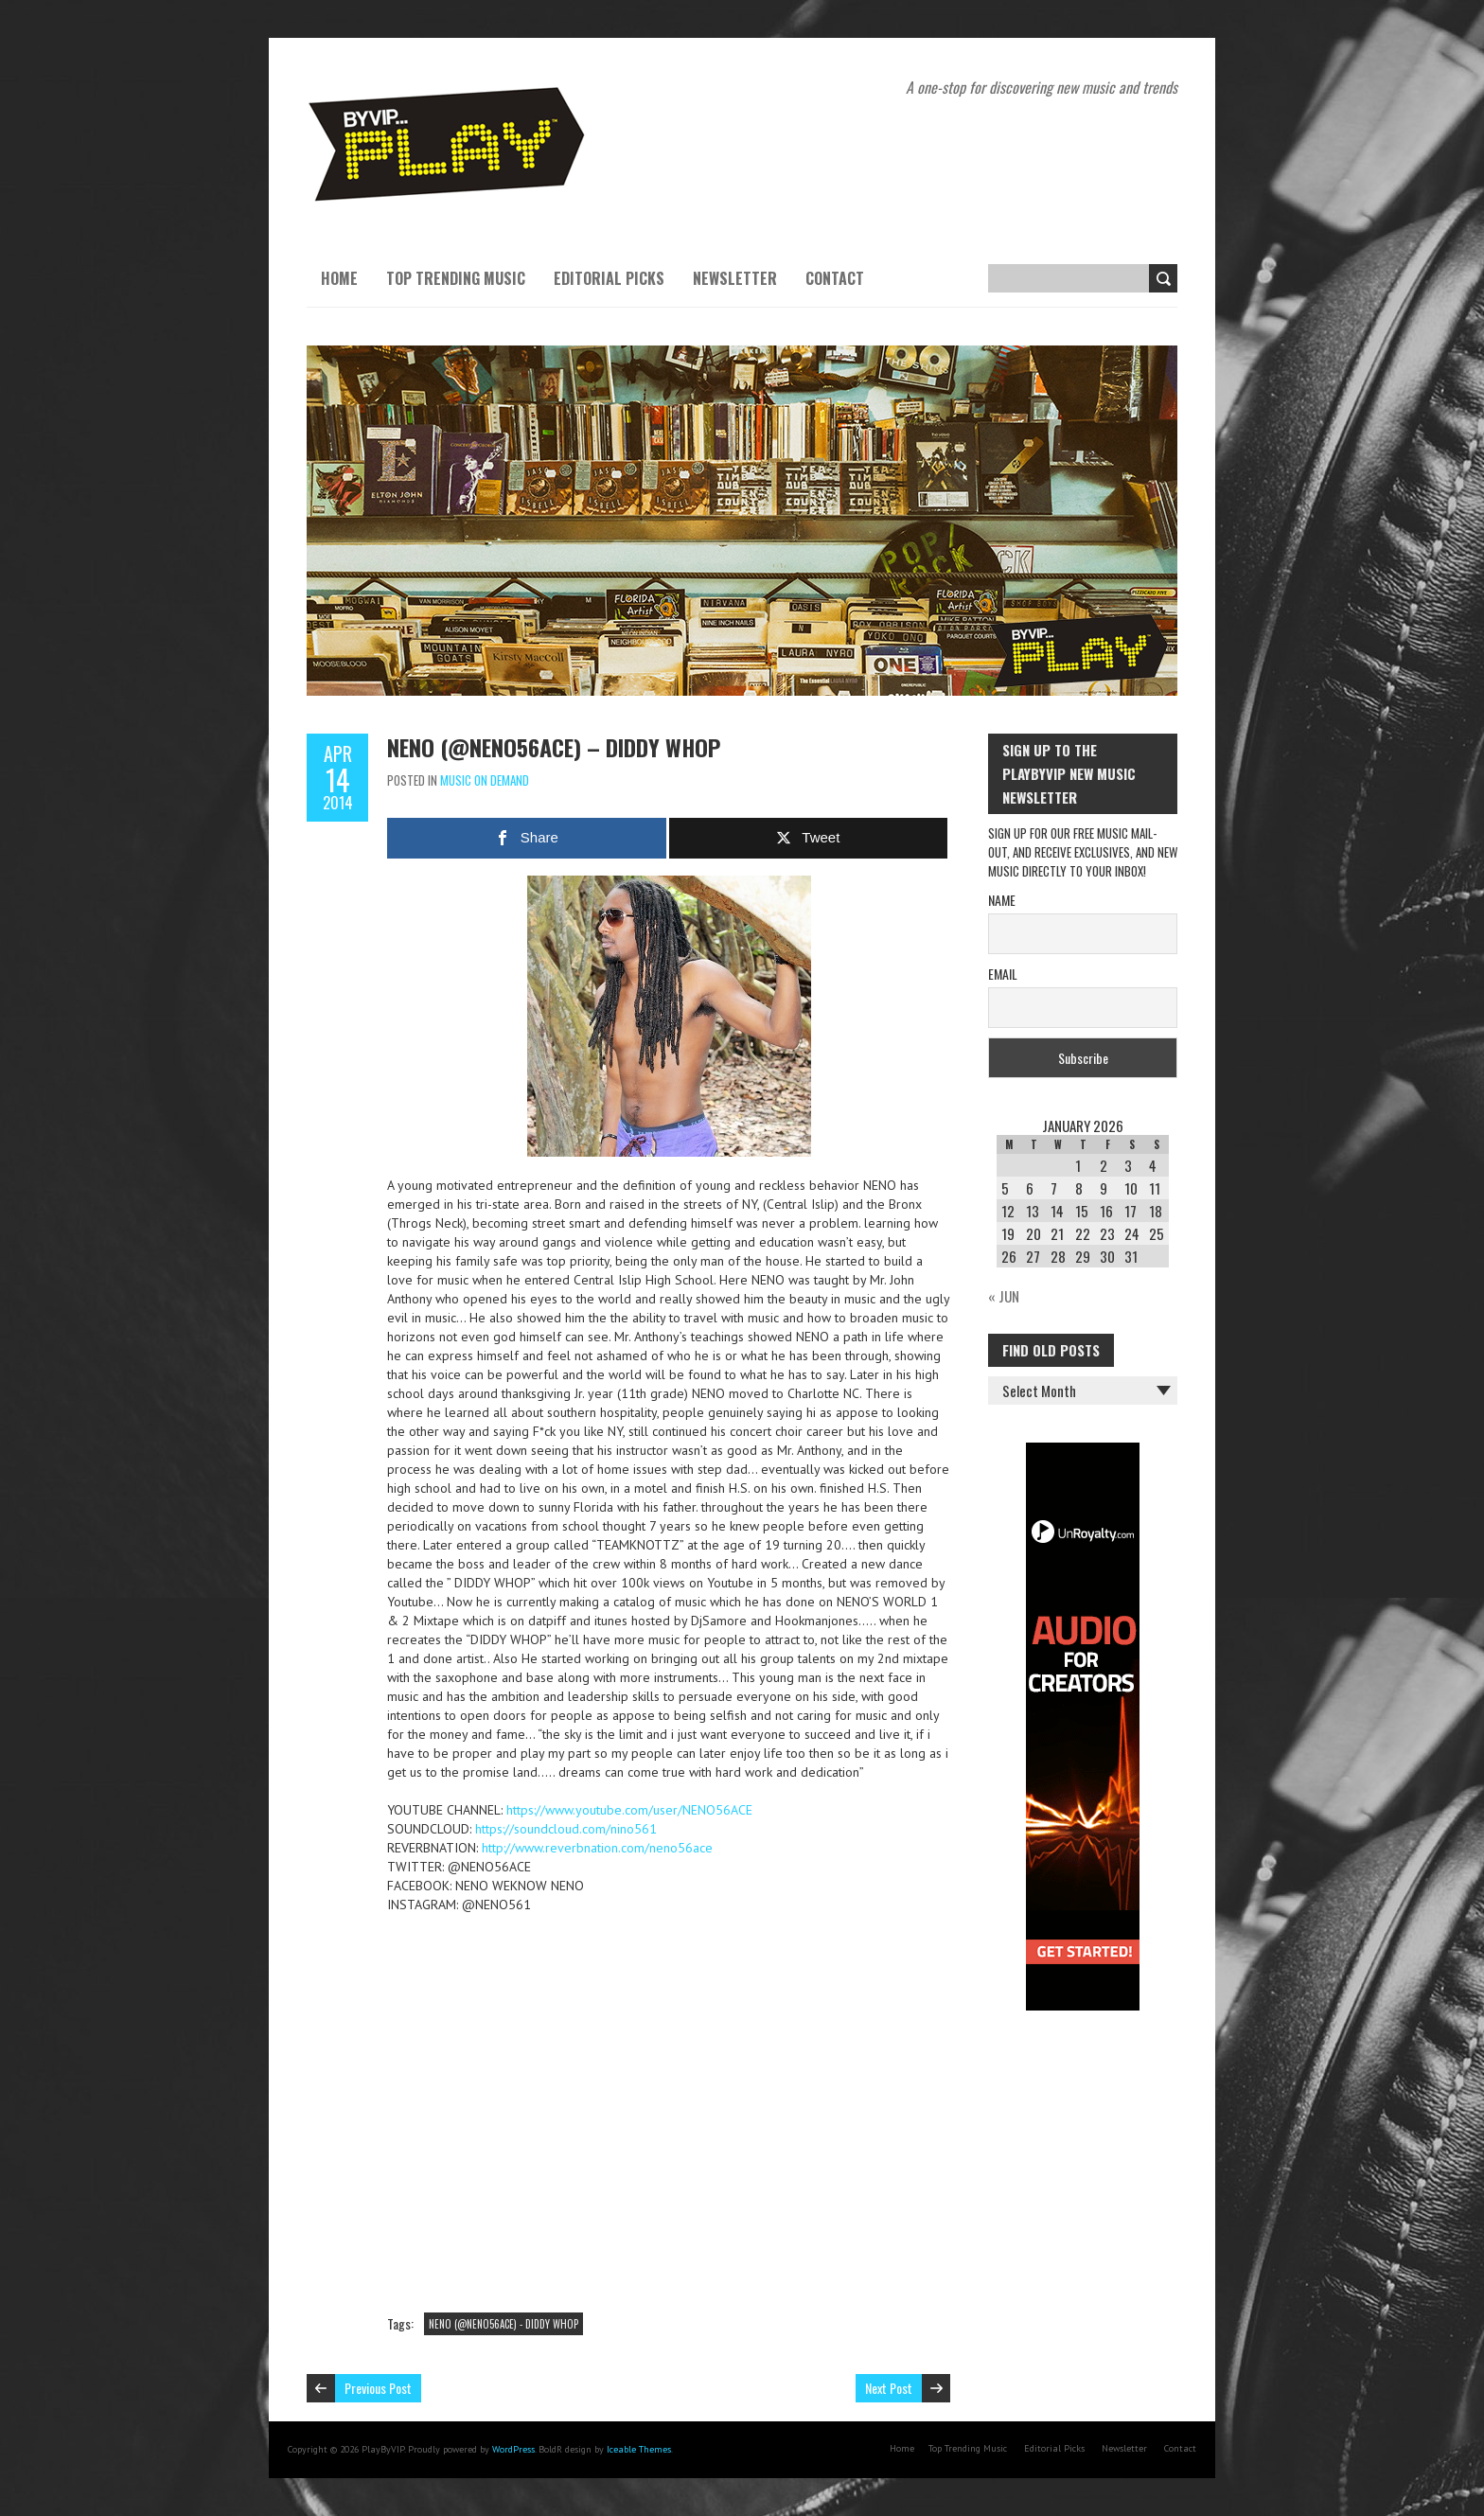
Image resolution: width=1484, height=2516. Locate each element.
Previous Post (378, 2388)
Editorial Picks (609, 278)
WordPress (513, 2449)
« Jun (1003, 1295)
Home (339, 278)
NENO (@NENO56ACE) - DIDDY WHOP (503, 2323)
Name (1002, 900)
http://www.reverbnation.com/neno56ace (597, 1847)
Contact (834, 278)
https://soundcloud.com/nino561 (566, 1828)
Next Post (888, 2388)
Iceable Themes (639, 2449)
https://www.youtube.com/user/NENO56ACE (629, 1809)
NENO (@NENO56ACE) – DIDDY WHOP (553, 747)
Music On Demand (484, 780)
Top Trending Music (455, 278)
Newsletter (735, 278)
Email (1002, 973)
